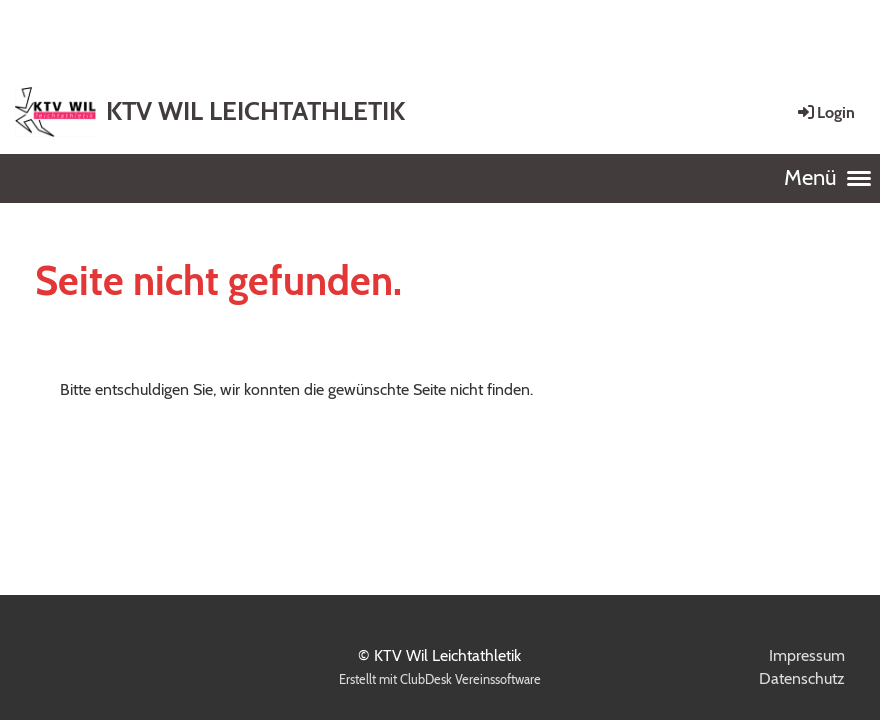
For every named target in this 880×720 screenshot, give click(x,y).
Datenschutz (802, 678)
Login (825, 112)
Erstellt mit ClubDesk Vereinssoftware (440, 679)
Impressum (807, 655)
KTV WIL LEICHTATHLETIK (255, 111)
